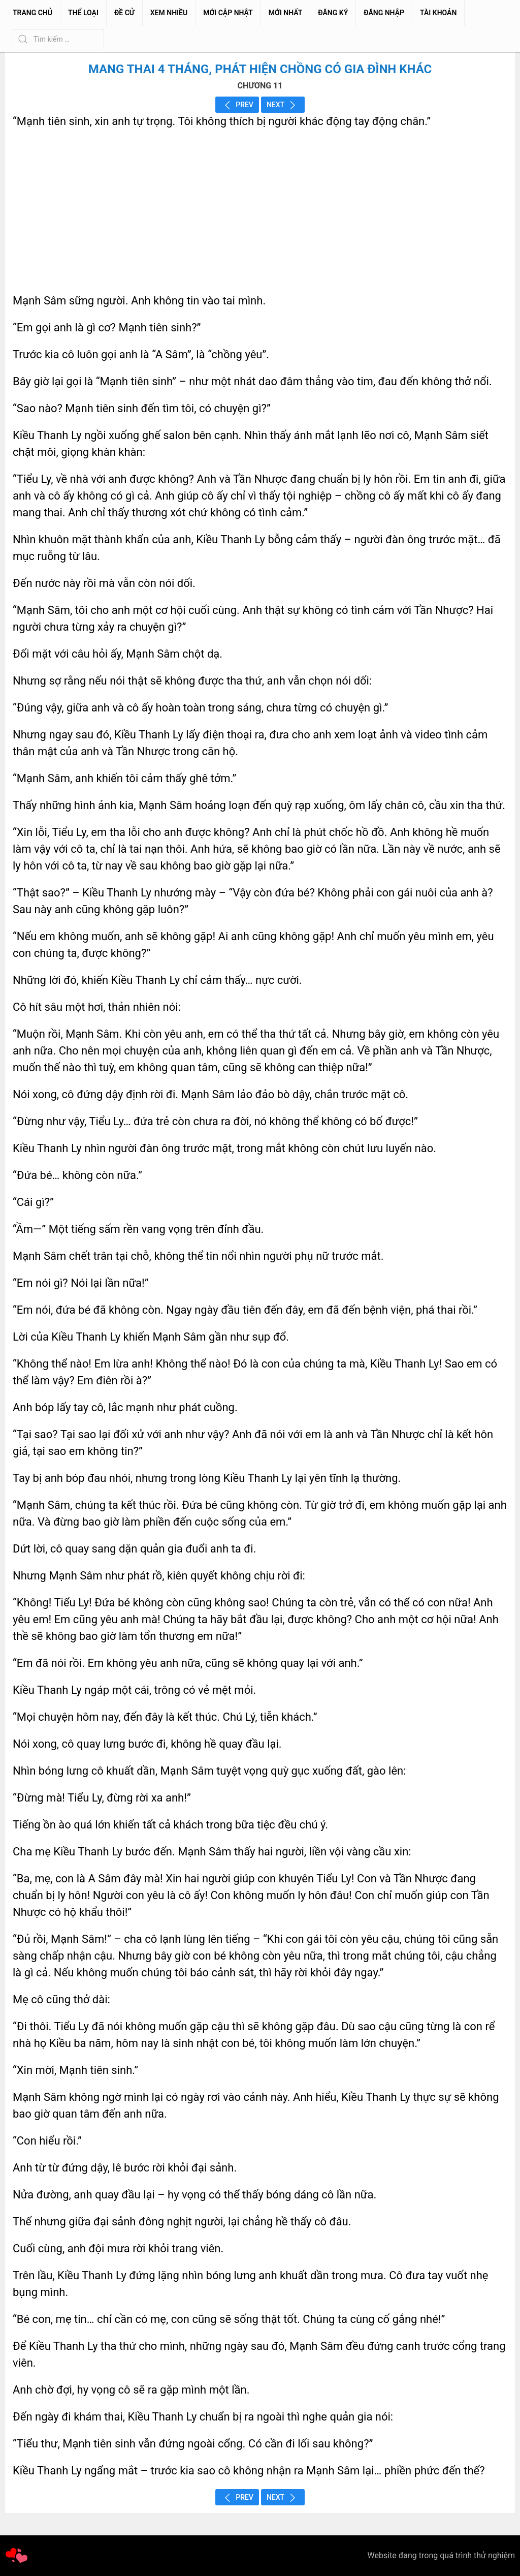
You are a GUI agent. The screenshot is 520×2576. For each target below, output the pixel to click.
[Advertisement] (260, 211)
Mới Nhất (286, 13)
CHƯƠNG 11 (260, 85)
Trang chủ (32, 13)
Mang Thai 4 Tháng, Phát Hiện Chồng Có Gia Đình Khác (260, 69)
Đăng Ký (333, 13)
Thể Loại (83, 13)
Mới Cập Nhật (228, 13)
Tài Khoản (438, 13)
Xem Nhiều (168, 13)
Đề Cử (124, 13)
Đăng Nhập (384, 13)
